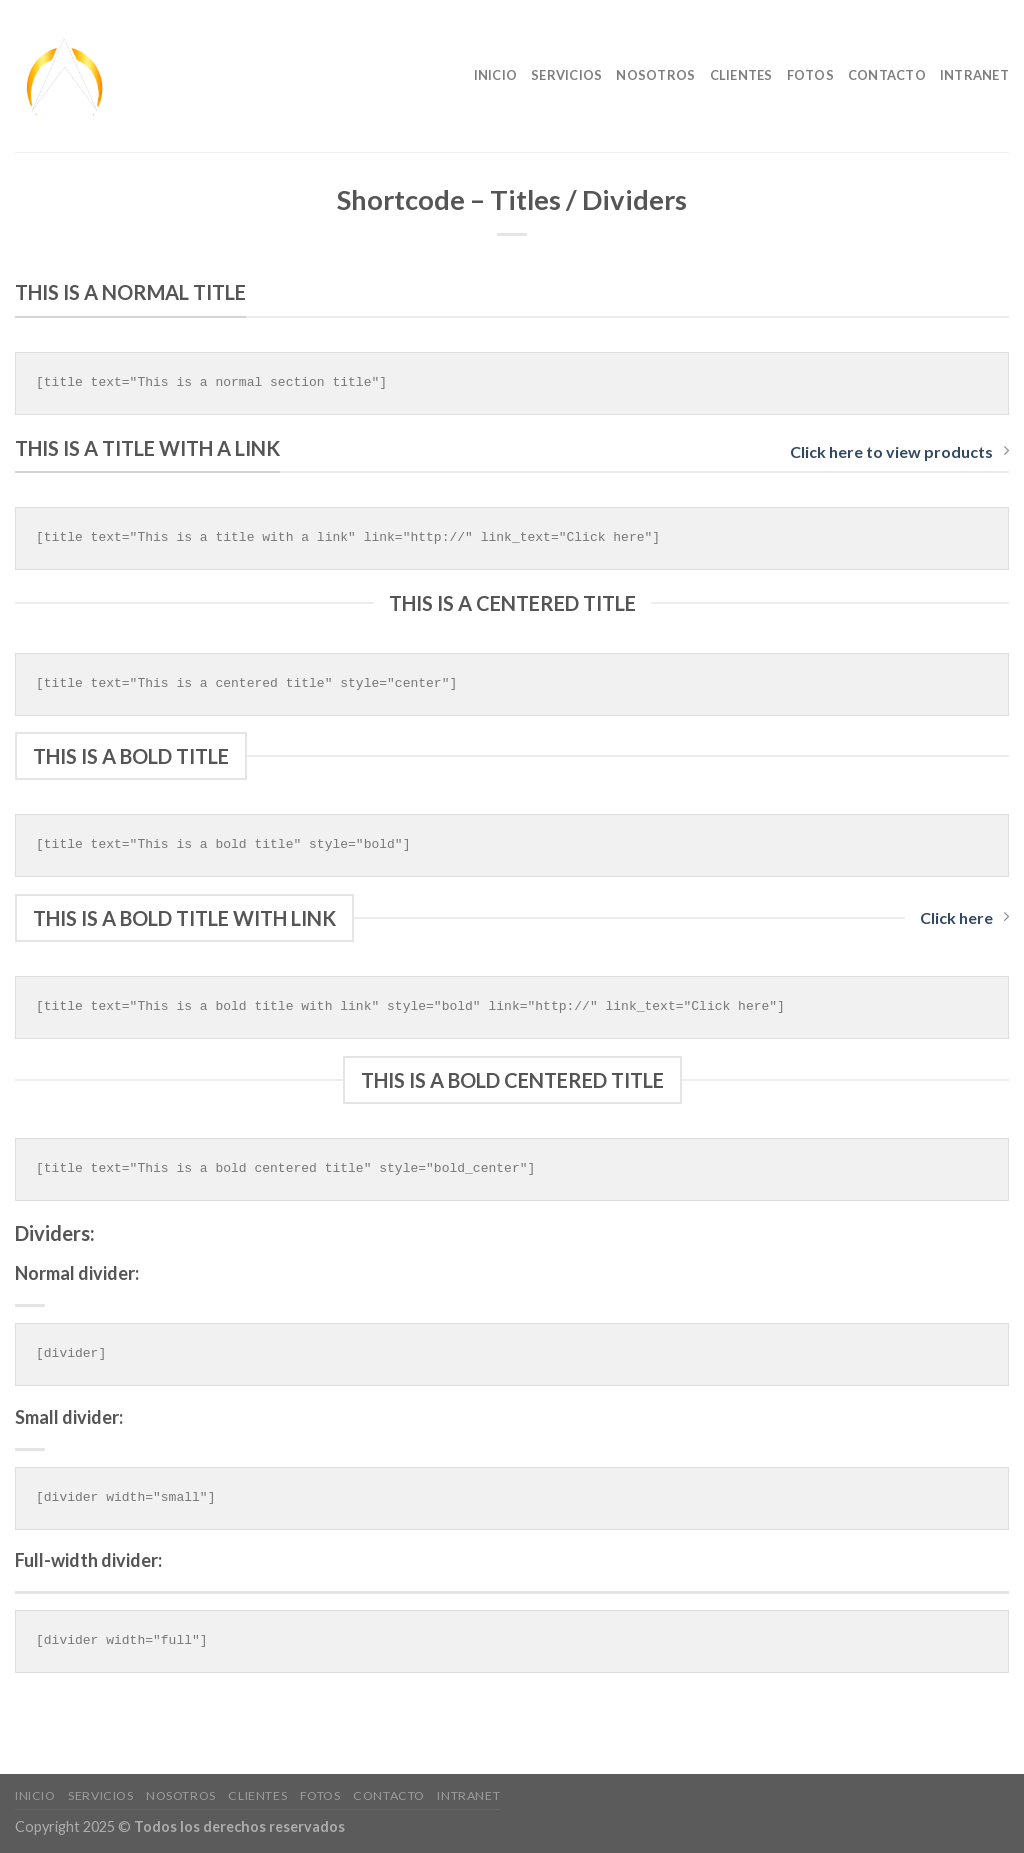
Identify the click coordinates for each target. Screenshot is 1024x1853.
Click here (964, 917)
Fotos (810, 75)
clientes (741, 75)
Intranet (974, 75)
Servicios (566, 75)
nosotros (655, 75)
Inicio (496, 75)
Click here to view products (899, 451)
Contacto (887, 75)
